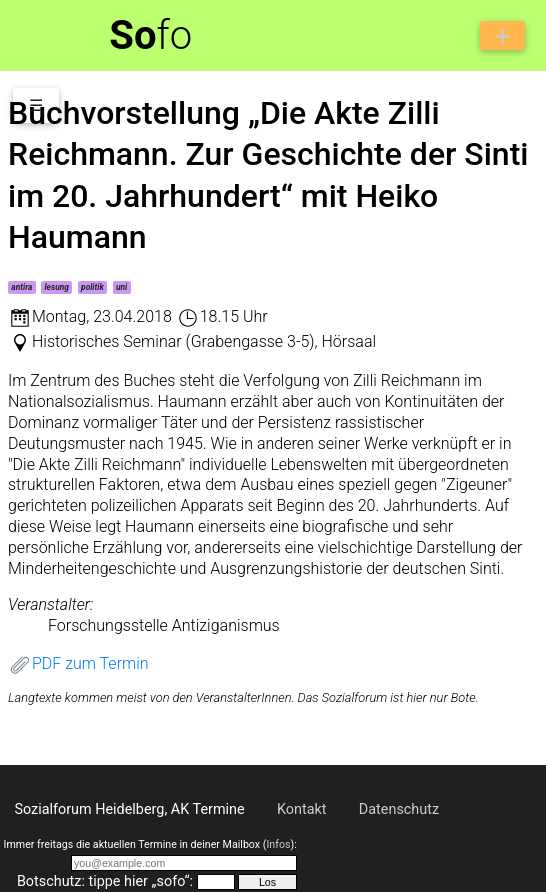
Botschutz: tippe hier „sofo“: (105, 881)
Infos (278, 844)
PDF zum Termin (78, 663)
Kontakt (302, 809)
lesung (56, 287)
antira (21, 287)
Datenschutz (399, 809)
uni (121, 287)
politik (92, 287)
